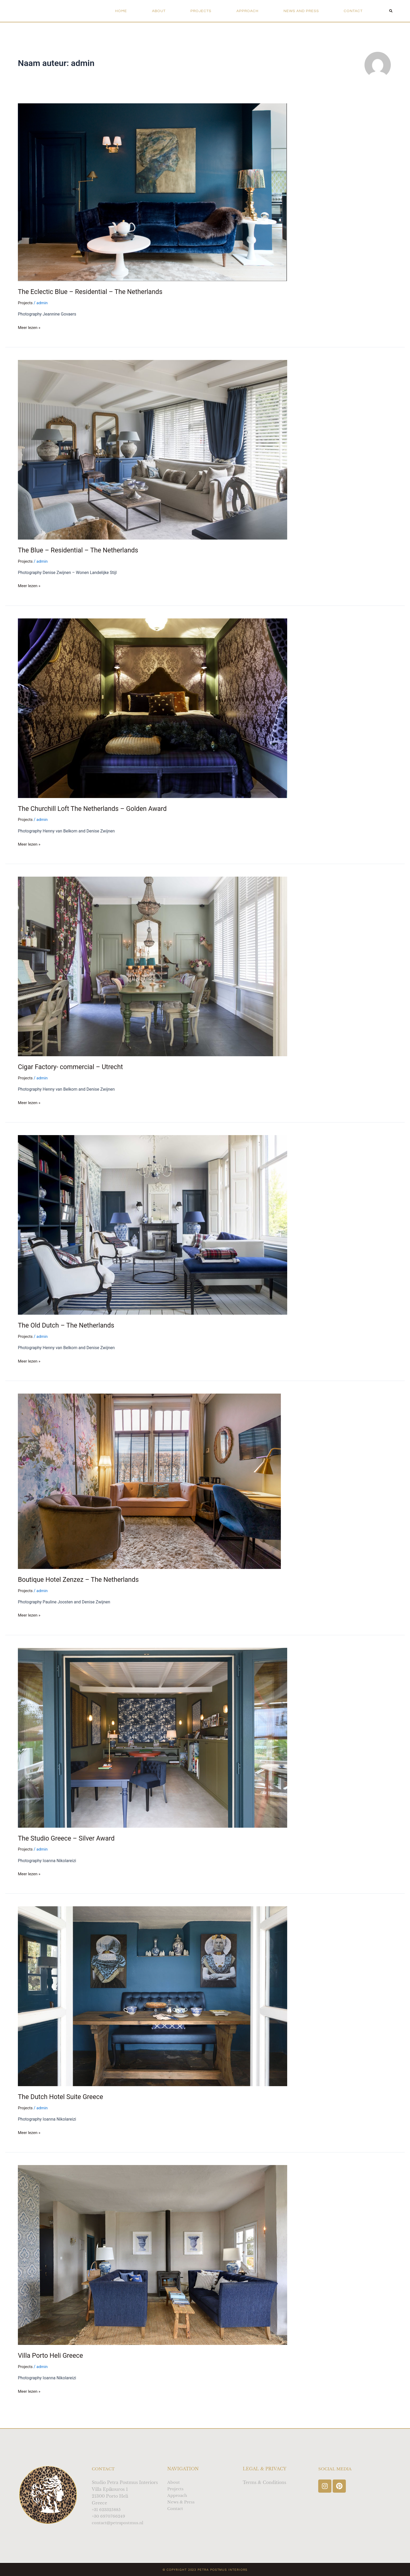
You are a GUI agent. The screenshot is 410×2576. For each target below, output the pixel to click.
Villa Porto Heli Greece (52, 2355)
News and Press (301, 11)
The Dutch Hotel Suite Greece (62, 2097)
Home (121, 11)
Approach (247, 11)
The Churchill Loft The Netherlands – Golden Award (96, 808)
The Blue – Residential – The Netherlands (81, 550)
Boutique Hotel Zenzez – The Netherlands (81, 1579)
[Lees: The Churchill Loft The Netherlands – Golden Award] (152, 707)
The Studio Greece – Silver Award (68, 1838)
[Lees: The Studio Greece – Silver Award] (152, 1737)
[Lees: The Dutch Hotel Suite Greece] (152, 1995)
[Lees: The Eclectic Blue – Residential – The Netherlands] (152, 191)
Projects (200, 11)
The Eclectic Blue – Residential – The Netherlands (93, 292)
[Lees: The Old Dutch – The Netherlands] (152, 1224)
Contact (353, 11)
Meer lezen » (29, 327)
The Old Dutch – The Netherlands (68, 1325)
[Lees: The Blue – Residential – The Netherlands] (152, 449)
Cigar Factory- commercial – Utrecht (73, 1067)
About (159, 11)
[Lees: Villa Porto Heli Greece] (152, 2254)
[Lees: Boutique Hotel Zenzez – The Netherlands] (149, 1480)
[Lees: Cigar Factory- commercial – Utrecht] (152, 966)
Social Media (336, 2468)
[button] (391, 11)
